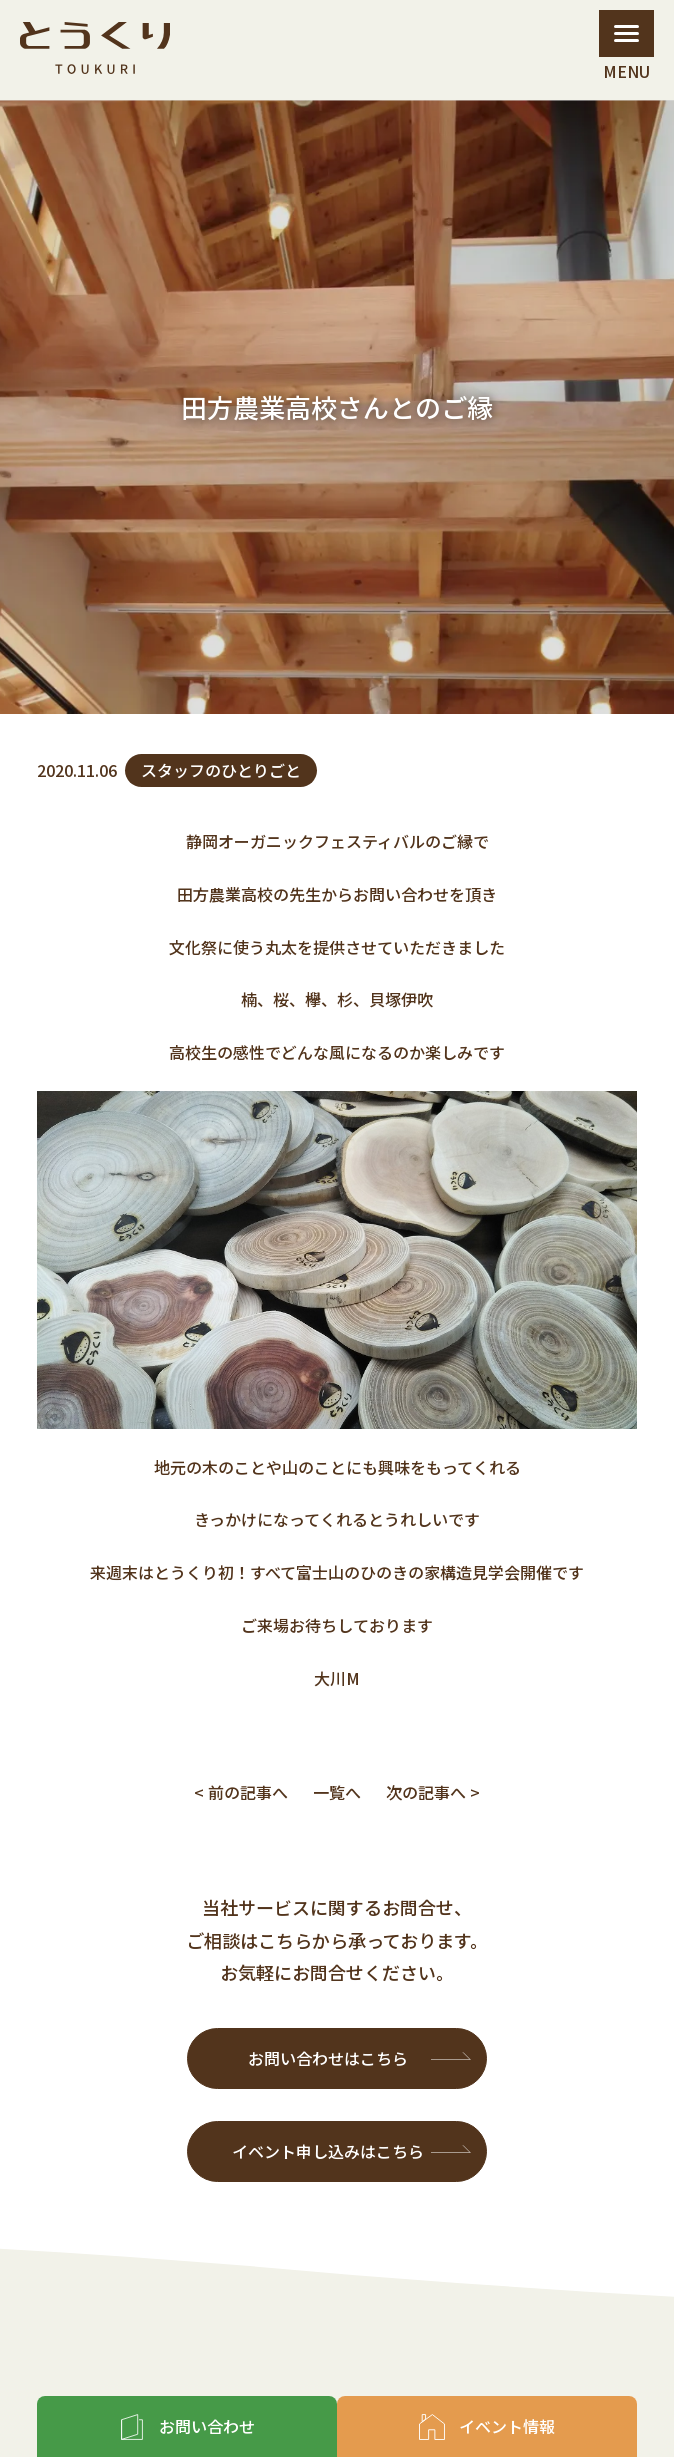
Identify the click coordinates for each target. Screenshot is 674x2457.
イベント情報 (507, 2426)
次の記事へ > (433, 1792)
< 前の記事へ (241, 1792)
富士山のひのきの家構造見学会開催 (424, 1572)
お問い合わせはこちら (328, 2058)
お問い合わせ (207, 2426)
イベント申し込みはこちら (328, 2151)
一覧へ (337, 1792)
